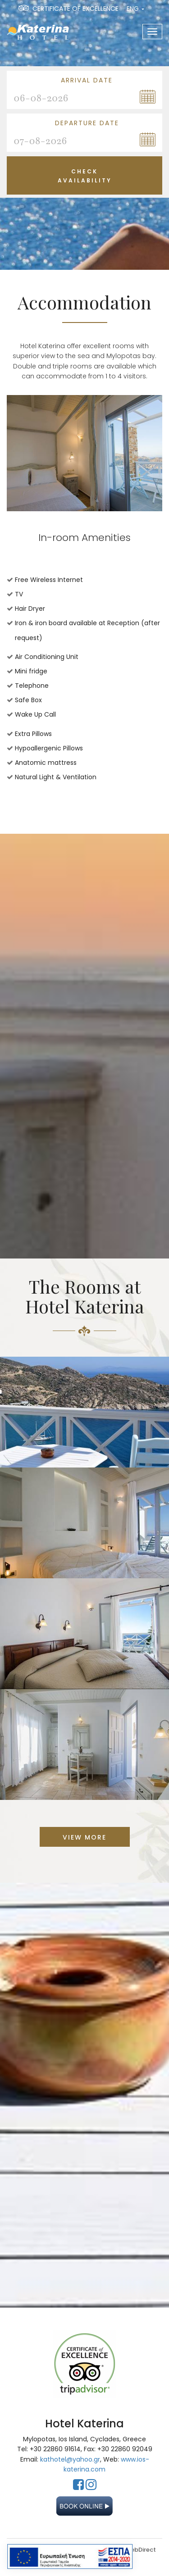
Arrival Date (87, 80)
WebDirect (140, 2549)
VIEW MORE (84, 1837)
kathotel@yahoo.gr (70, 2459)
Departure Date (87, 122)
